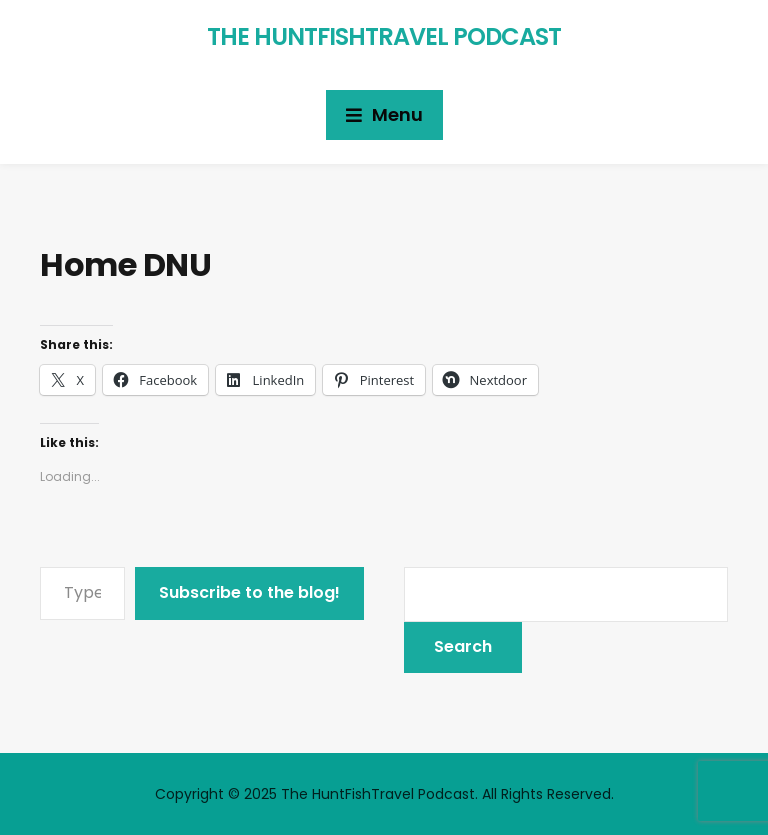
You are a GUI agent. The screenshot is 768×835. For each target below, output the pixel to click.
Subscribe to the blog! (249, 592)
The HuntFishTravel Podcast (384, 36)
